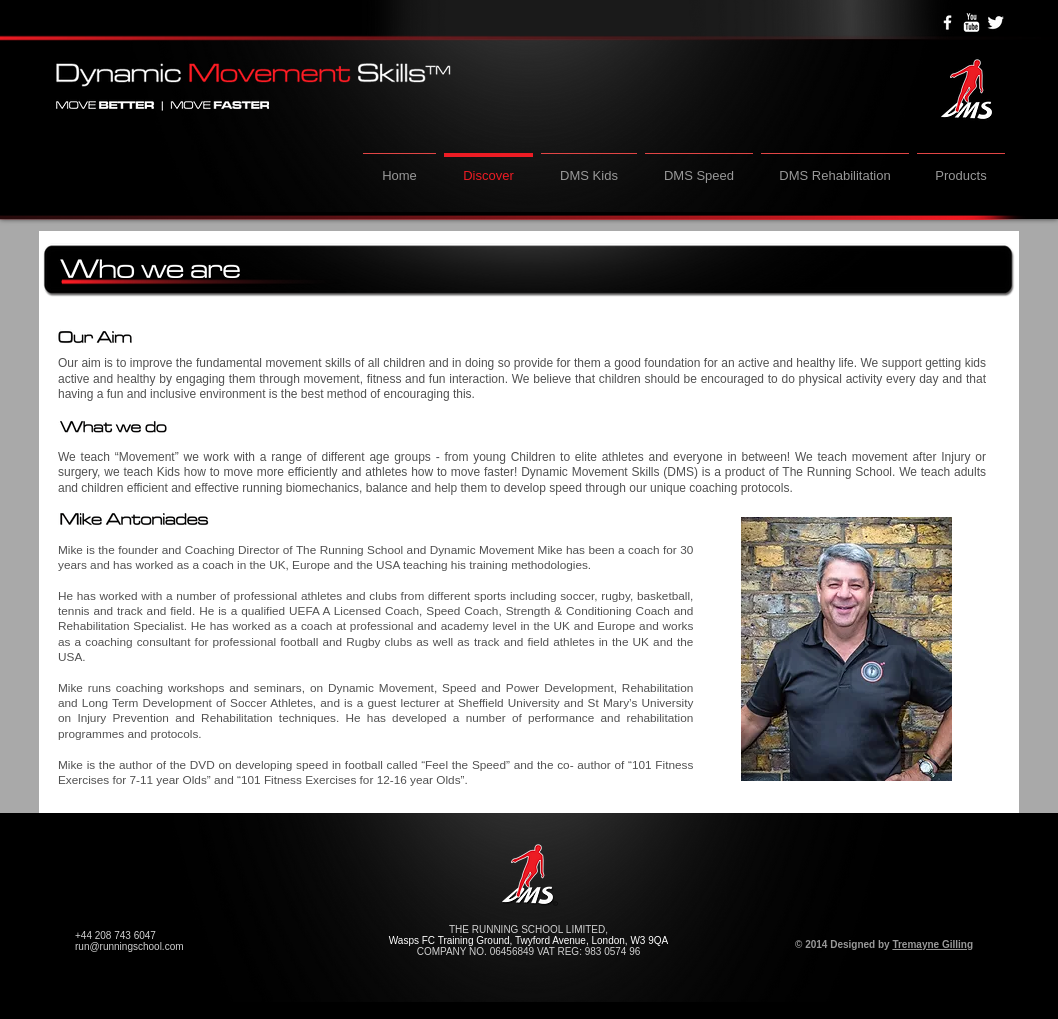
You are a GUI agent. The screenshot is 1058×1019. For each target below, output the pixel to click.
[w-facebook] (947, 22)
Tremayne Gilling (932, 944)
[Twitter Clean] (995, 22)
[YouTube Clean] (971, 22)
